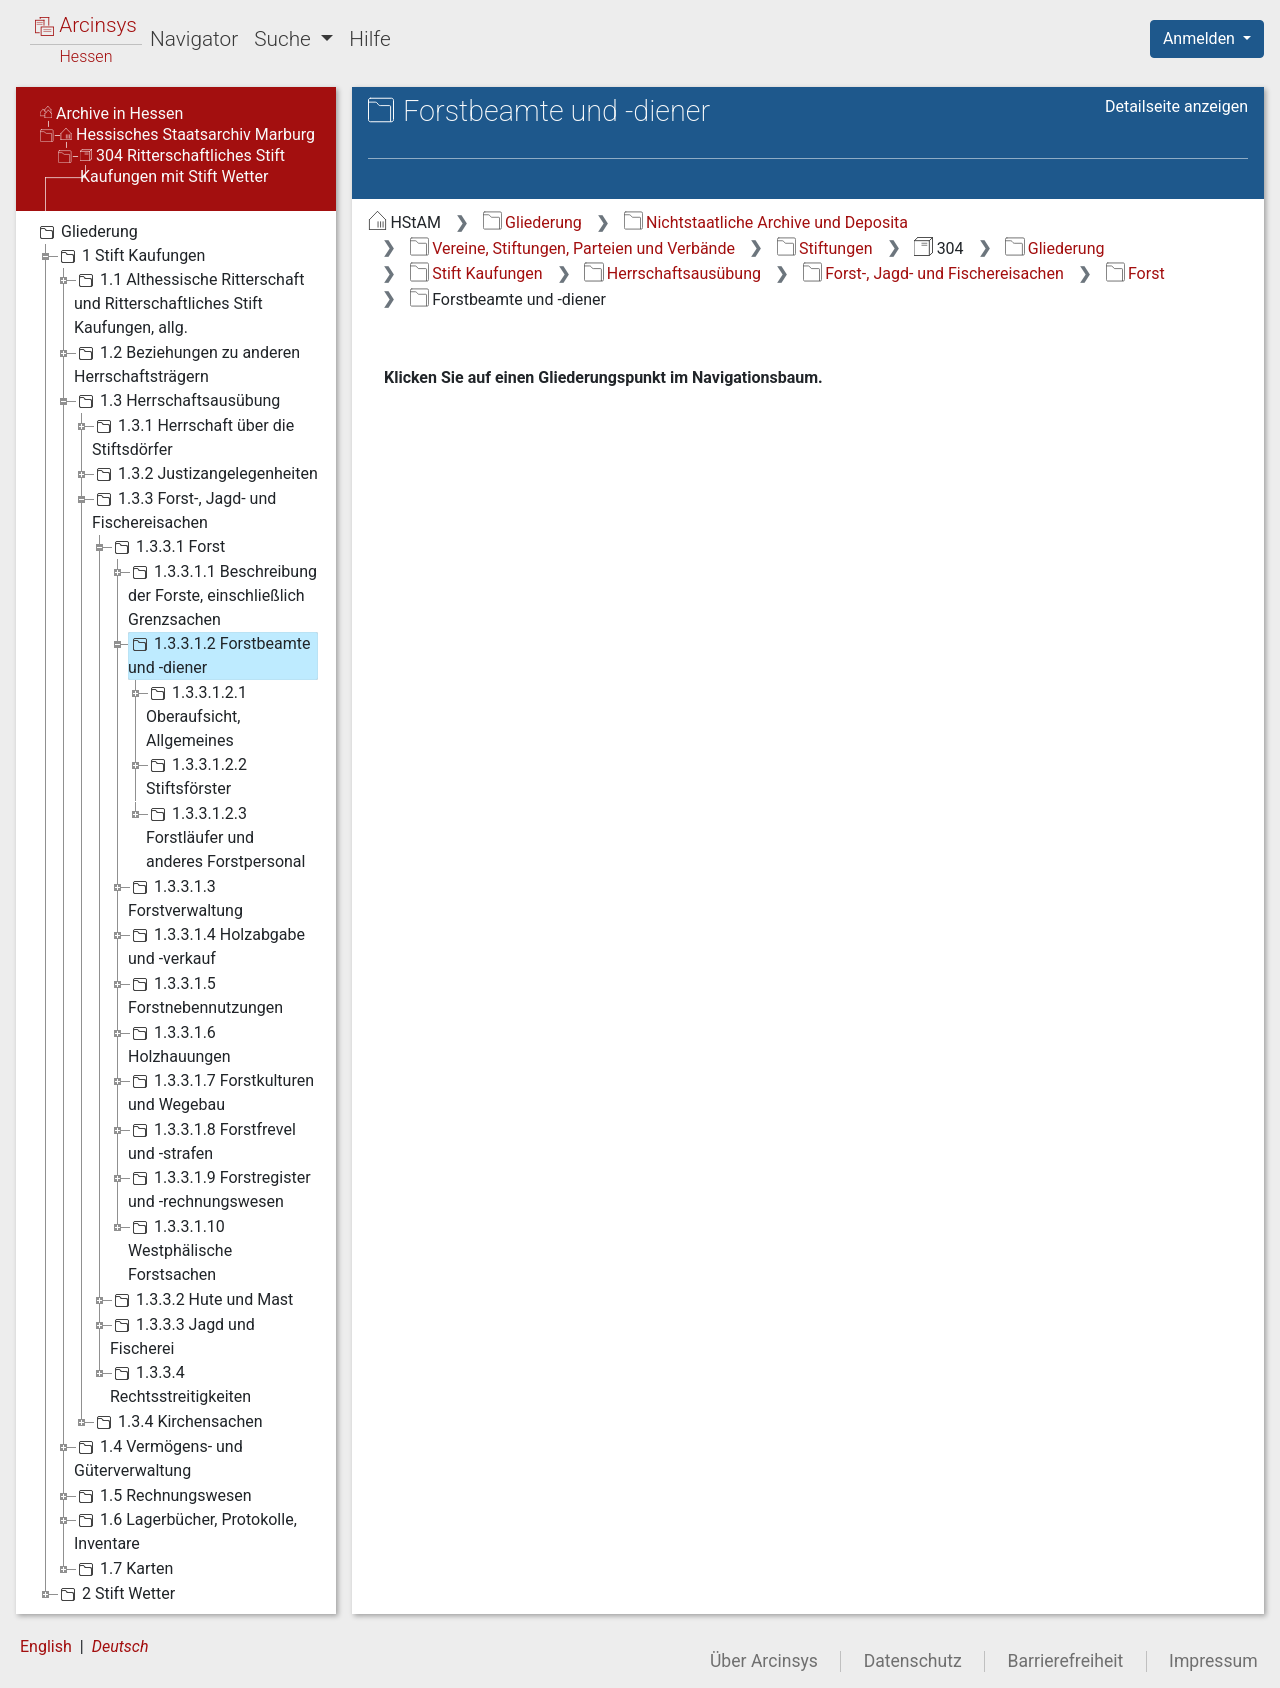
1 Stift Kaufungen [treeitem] (130, 256)
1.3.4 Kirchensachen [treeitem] (177, 1422)
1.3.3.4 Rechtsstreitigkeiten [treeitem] (180, 1383)
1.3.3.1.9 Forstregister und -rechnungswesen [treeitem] (219, 1188)
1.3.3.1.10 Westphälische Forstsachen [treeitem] (180, 1249)
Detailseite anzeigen (1176, 106)
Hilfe (369, 39)
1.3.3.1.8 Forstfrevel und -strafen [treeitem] (212, 1140)
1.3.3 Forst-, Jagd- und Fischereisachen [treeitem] (184, 509)
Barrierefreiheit (1066, 1661)
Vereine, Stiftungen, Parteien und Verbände (572, 248)
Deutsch (120, 1646)
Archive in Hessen (111, 113)
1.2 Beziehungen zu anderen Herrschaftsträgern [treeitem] (187, 363)
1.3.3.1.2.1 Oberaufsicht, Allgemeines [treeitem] (196, 715)
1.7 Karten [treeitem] (123, 1569)
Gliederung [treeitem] (86, 232)
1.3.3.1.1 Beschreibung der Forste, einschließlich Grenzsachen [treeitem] (222, 594)
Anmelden (1201, 38)
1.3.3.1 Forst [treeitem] (167, 547)
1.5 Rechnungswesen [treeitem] (163, 1496)
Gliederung (532, 222)
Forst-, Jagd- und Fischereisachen (933, 273)
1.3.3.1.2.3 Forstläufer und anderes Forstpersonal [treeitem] (225, 836)
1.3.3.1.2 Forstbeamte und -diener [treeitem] (219, 654)
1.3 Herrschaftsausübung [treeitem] (177, 401)
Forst (1135, 273)
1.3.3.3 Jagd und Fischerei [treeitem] (182, 1335)
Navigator (194, 39)
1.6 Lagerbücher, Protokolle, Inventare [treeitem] (185, 1530)
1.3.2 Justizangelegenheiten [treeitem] (205, 474)
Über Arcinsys (764, 1661)
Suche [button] (285, 39)
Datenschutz (913, 1661)
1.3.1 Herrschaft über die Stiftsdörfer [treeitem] (193, 436)
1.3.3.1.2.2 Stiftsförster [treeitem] (196, 775)
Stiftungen (825, 248)
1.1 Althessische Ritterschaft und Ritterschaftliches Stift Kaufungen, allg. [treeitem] (189, 302)
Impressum (1213, 1661)
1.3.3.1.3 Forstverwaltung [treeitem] (185, 897)
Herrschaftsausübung (672, 273)
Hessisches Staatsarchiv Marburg (187, 134)
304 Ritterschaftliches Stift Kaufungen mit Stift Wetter (182, 166)
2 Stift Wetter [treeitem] (115, 1594)
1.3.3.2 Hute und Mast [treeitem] (201, 1300)
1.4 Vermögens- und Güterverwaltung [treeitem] (158, 1457)
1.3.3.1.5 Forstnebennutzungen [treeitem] (205, 994)
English (46, 1646)
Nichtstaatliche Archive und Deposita (766, 222)
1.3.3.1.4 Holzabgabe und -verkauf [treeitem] (216, 945)
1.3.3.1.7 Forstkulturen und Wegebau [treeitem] (221, 1091)
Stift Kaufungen (476, 273)
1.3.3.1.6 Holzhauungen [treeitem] (179, 1043)
